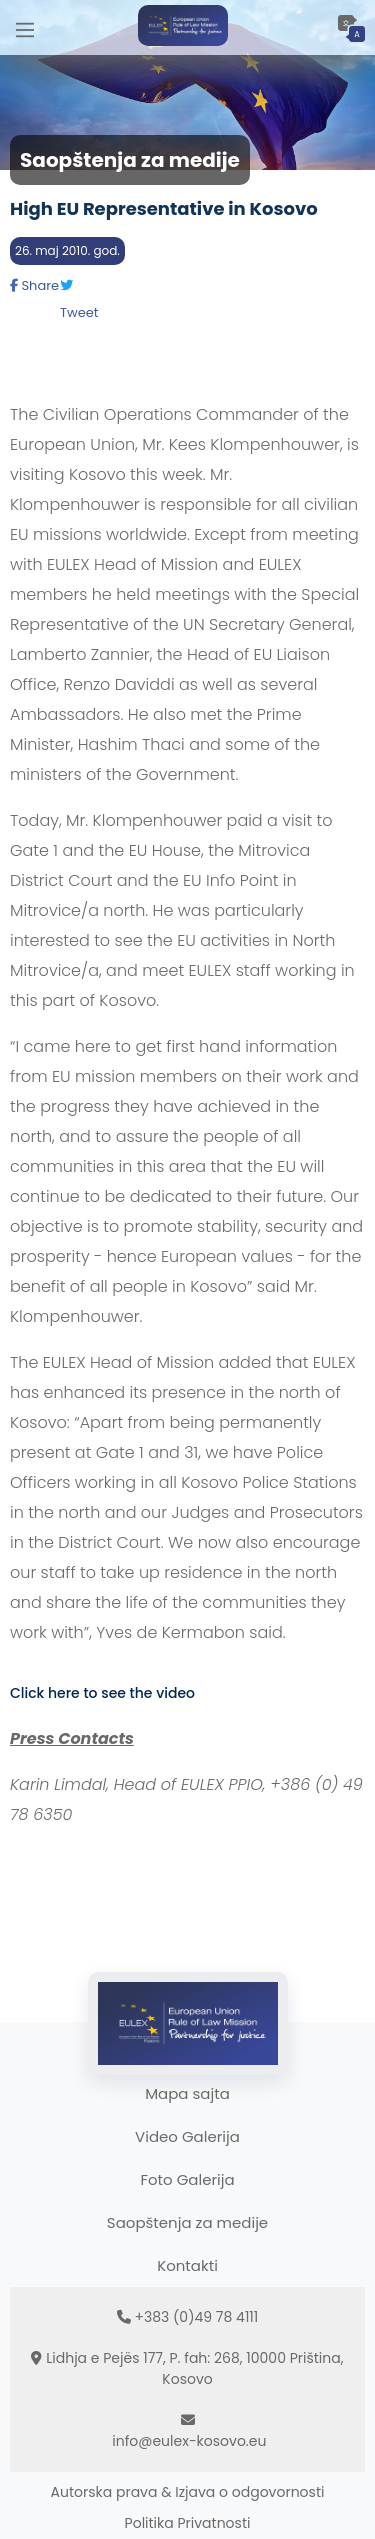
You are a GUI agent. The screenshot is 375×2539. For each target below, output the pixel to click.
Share (34, 285)
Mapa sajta (187, 2093)
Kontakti (187, 2265)
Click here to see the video (102, 1693)
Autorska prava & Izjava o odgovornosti (188, 2492)
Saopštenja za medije (187, 2222)
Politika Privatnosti (188, 2523)
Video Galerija (187, 2136)
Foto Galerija (187, 2179)
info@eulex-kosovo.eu (189, 2441)
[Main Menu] (25, 27)
